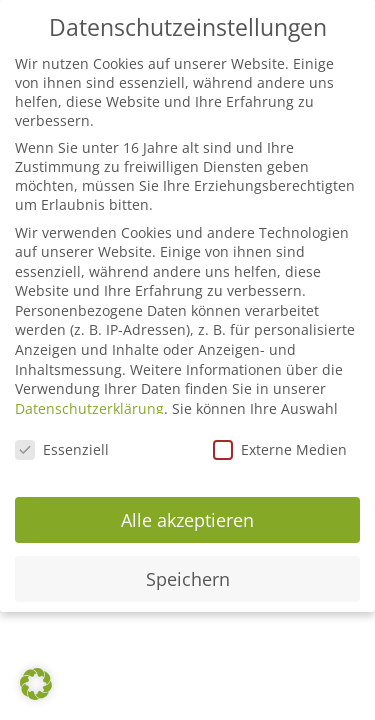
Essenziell (62, 449)
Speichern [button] (188, 579)
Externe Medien (280, 449)
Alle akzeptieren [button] (187, 520)
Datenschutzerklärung (89, 408)
